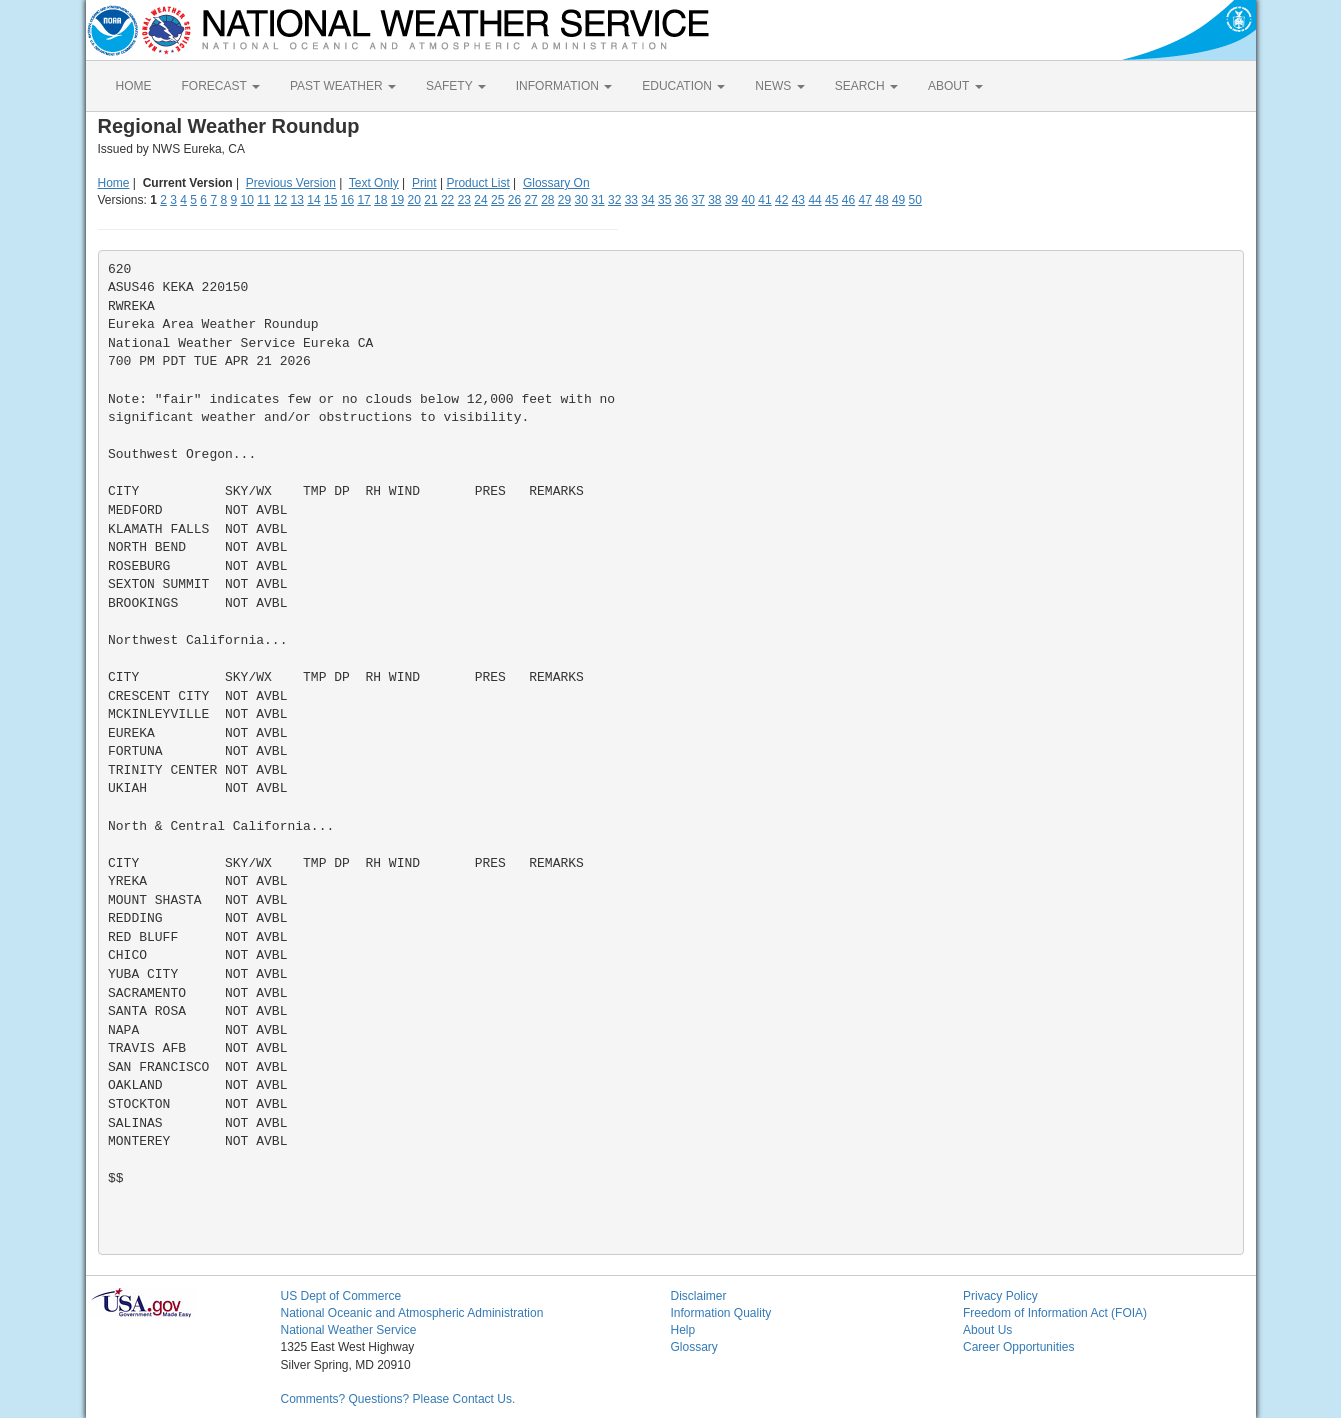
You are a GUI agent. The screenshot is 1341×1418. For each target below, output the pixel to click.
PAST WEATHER (343, 86)
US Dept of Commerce (341, 1296)
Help (683, 1330)
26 (514, 200)
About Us (987, 1330)
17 (363, 200)
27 (530, 200)
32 (614, 200)
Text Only (374, 183)
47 (865, 200)
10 (246, 200)
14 (313, 200)
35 (664, 200)
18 (380, 200)
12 (280, 200)
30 (581, 200)
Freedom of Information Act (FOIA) (1055, 1313)
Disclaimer (699, 1296)
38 (714, 200)
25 (497, 200)
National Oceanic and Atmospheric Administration (412, 1313)
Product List (477, 183)
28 (547, 200)
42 (781, 200)
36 (681, 200)
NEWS (779, 86)
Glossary (694, 1347)
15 (330, 200)
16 (347, 200)
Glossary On (556, 183)
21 (430, 200)
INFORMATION (564, 86)
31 (597, 200)
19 (397, 200)
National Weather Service (349, 1330)
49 (898, 200)
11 (263, 200)
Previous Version (291, 183)
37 (697, 200)
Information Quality (721, 1313)
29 (564, 200)
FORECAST (221, 86)
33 (631, 200)
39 (731, 200)
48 (881, 200)
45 (831, 200)
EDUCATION (683, 86)
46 (848, 200)
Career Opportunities (1018, 1347)
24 (480, 200)
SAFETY (456, 86)
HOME (134, 86)
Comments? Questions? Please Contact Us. (398, 1399)
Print (424, 183)
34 (647, 200)
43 (798, 200)
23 (464, 200)
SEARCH (866, 86)
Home (114, 183)
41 (764, 200)
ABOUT (955, 86)
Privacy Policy (1000, 1296)
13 (297, 200)
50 (915, 200)
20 (414, 200)
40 (748, 200)
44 (814, 200)
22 (447, 200)
